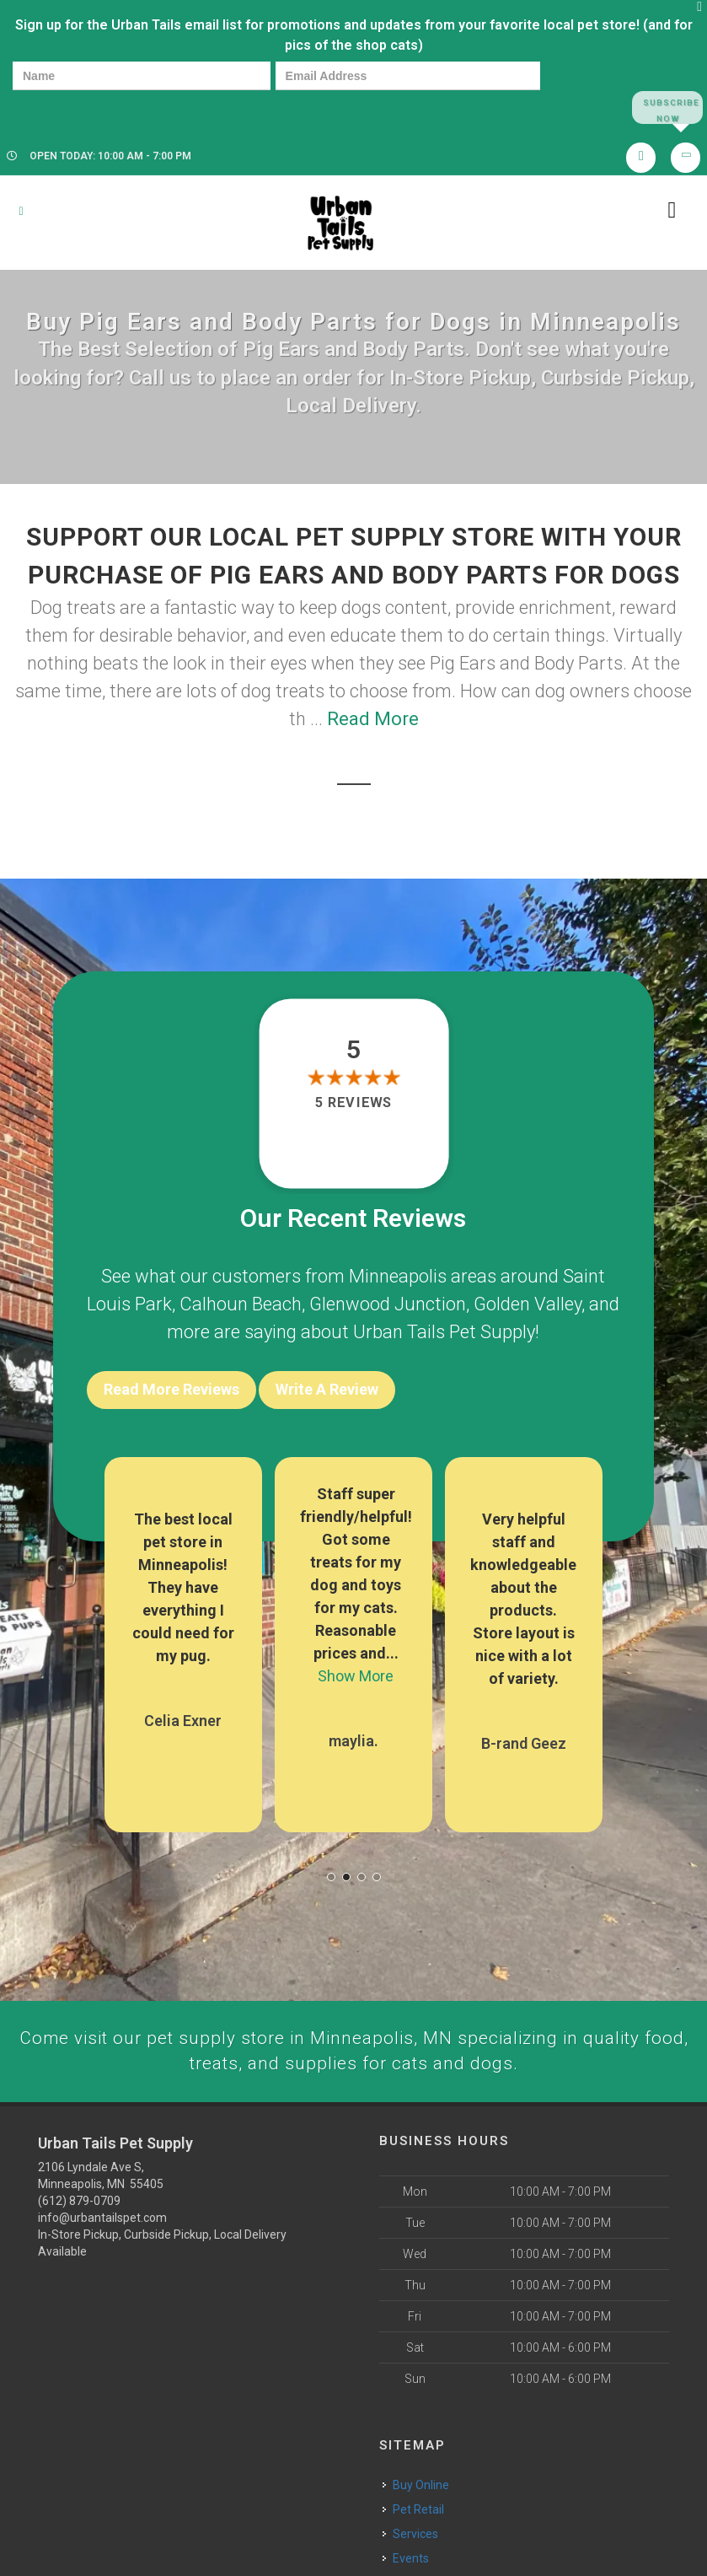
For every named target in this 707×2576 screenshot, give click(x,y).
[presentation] (71, 106)
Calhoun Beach (240, 1304)
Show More (356, 1672)
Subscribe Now (667, 107)
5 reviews (353, 1104)
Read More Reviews (171, 1391)
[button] (331, 1873)
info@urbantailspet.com (102, 2214)
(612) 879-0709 (79, 2197)
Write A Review (327, 1391)
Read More (373, 719)
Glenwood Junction (387, 1304)
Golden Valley (527, 1304)
